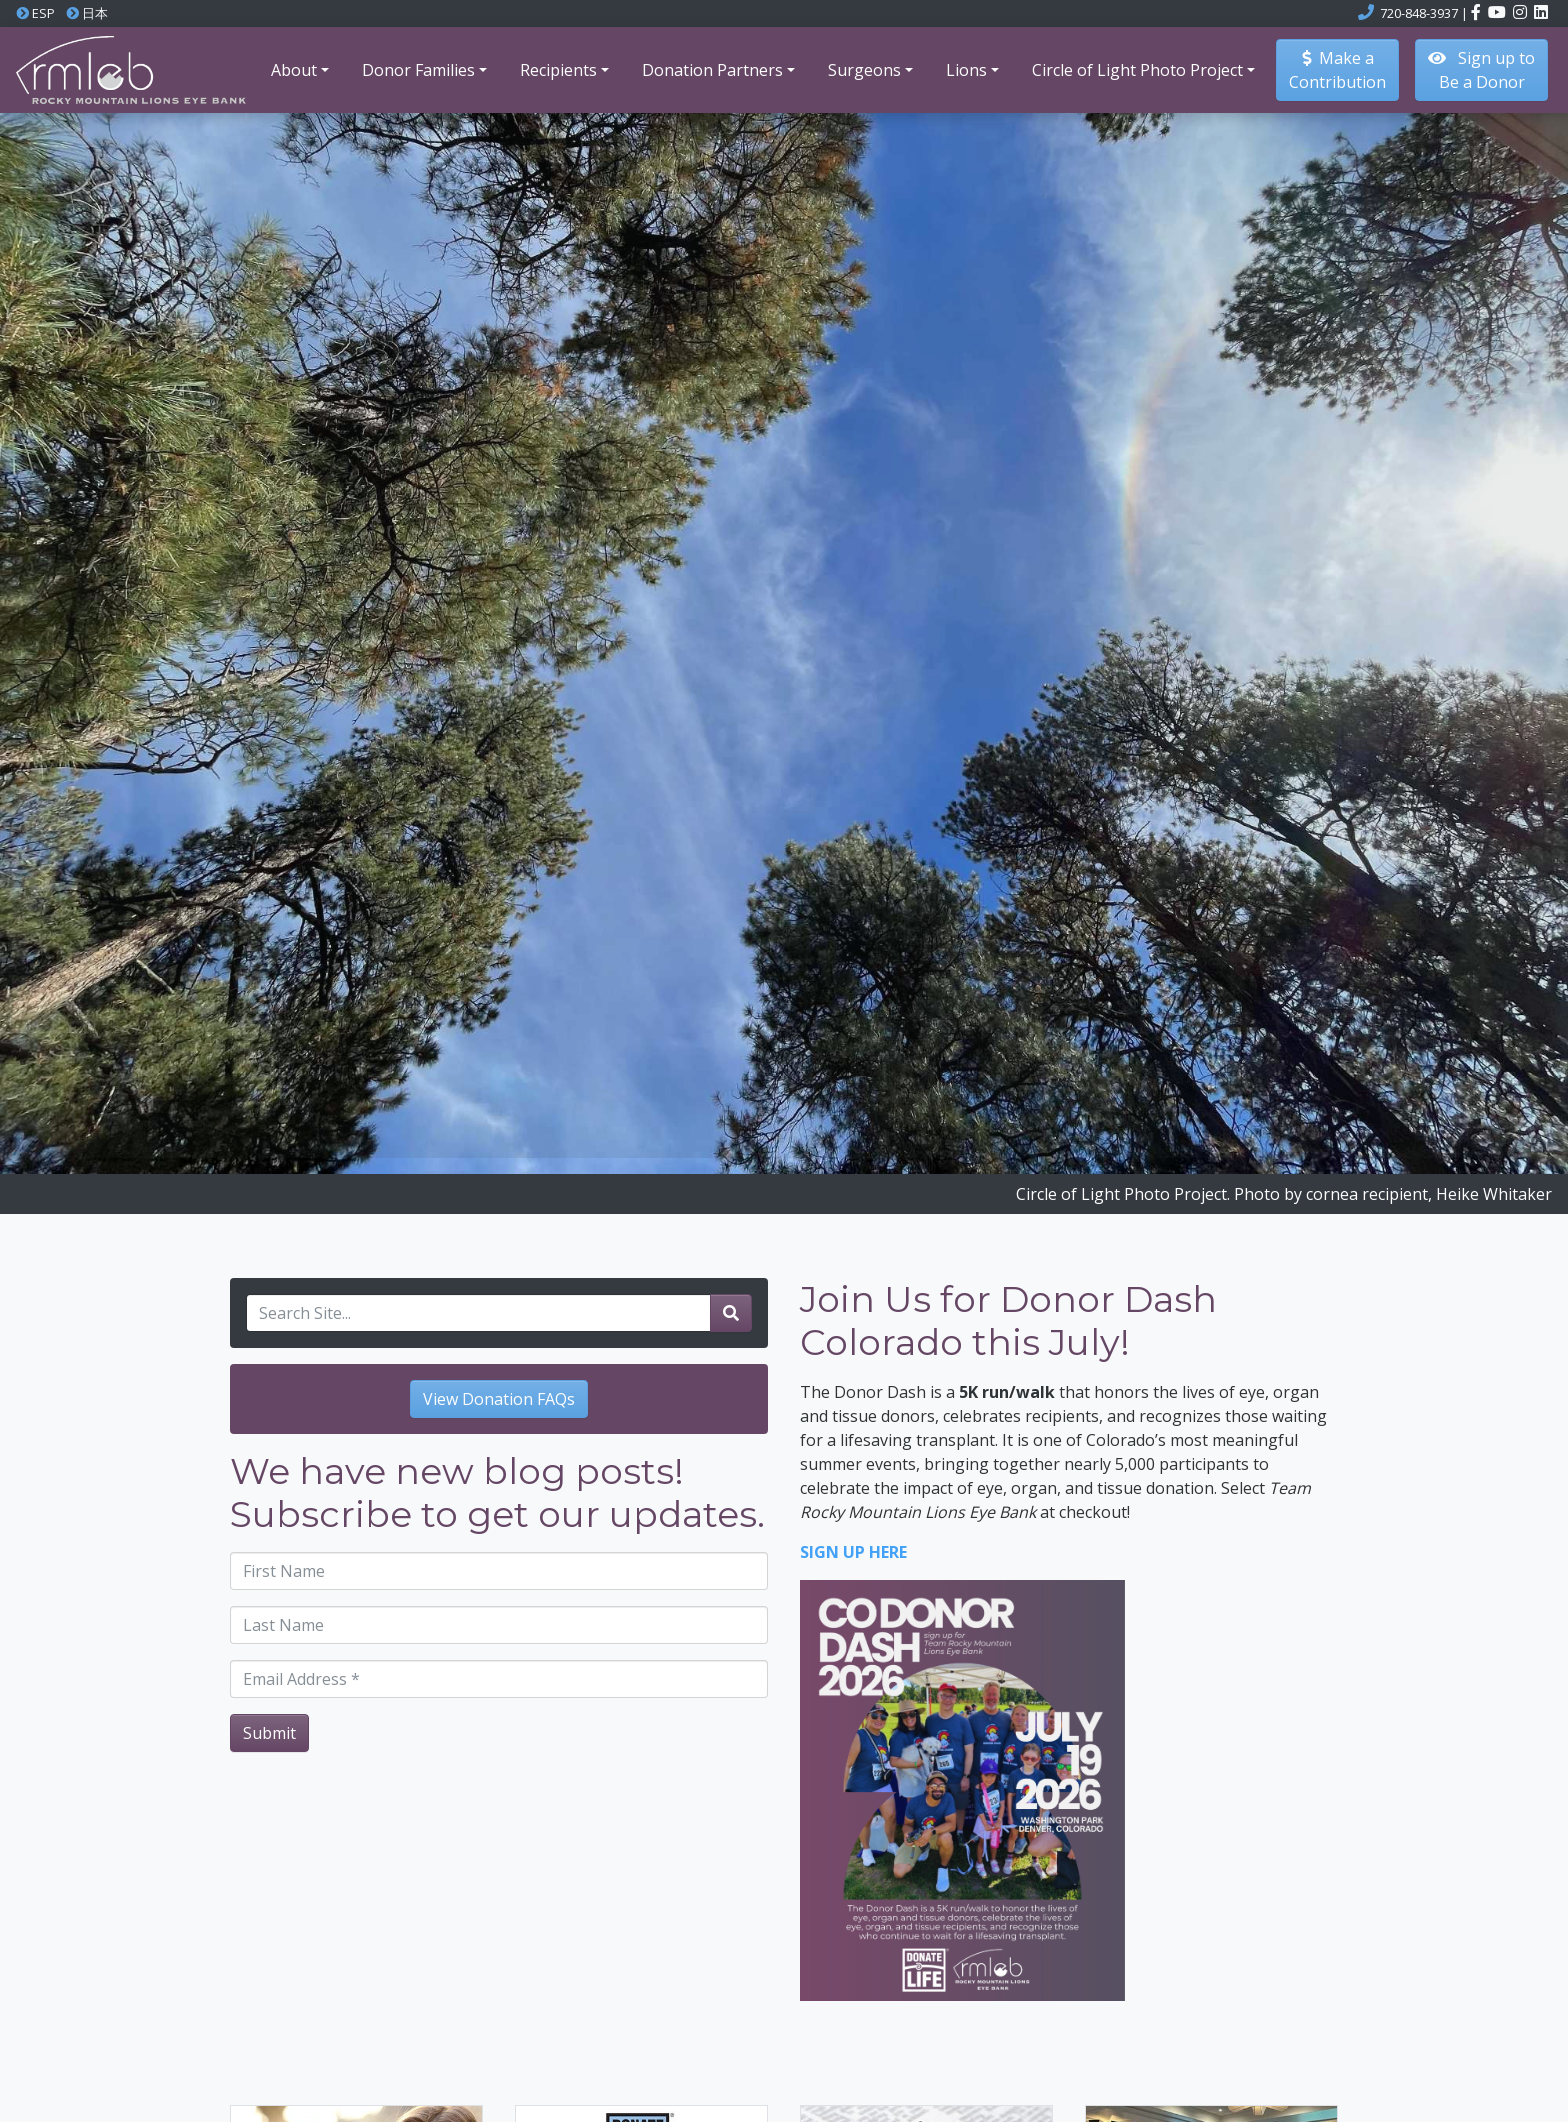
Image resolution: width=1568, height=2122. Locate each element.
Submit (269, 1733)
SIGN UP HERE (853, 1552)
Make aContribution (1337, 70)
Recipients (558, 70)
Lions (966, 70)
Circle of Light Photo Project (1137, 70)
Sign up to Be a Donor (1481, 70)
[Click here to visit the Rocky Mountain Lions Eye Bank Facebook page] (1477, 13)
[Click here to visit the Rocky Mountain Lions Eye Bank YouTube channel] (1498, 13)
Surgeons (864, 70)
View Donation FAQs (499, 1399)
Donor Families (418, 70)
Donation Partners (712, 70)
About (294, 70)
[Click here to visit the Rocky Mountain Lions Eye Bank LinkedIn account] (1541, 13)
